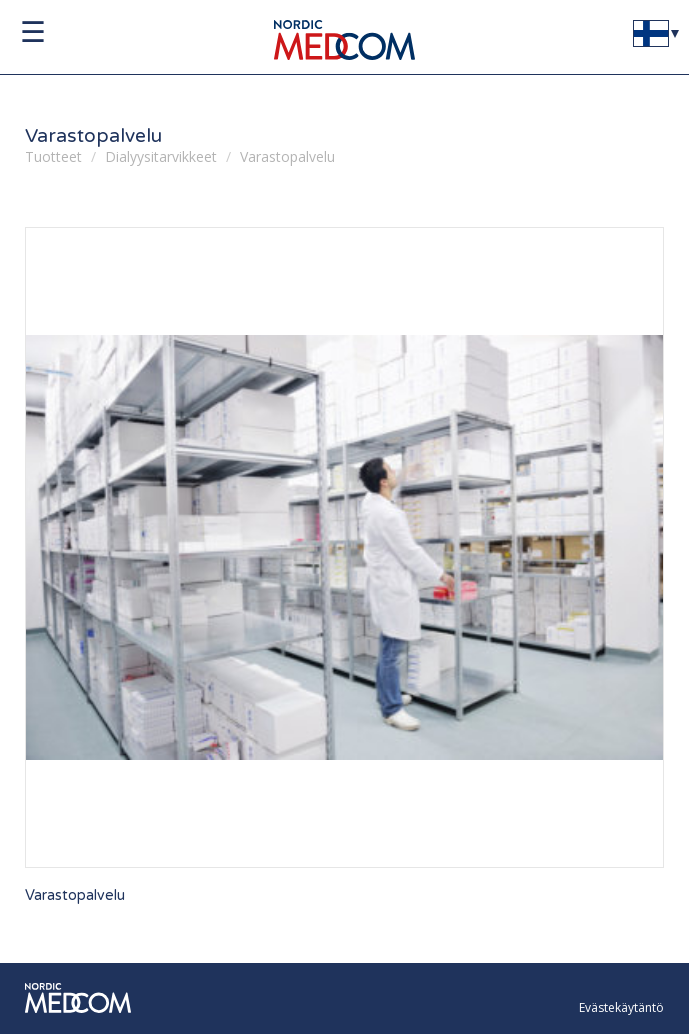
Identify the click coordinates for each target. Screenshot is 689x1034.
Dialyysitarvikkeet (161, 156)
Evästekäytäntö (621, 1007)
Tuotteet (53, 156)
